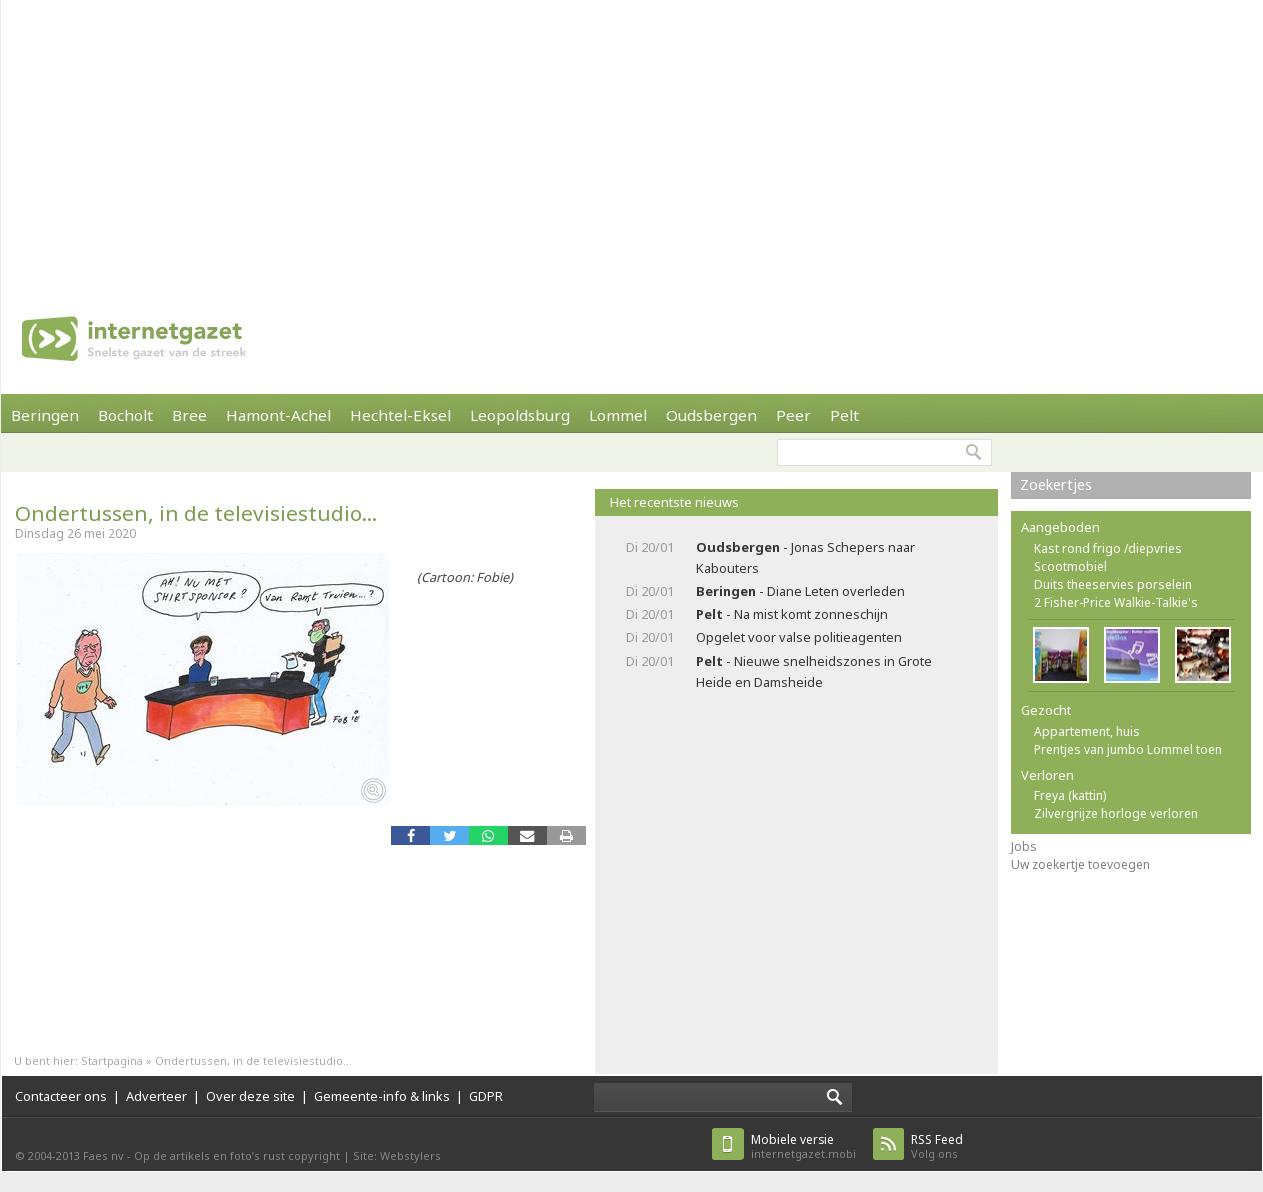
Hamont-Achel (278, 415)
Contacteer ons (61, 1096)
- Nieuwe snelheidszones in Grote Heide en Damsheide (814, 671)
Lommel (618, 415)
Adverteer (156, 1096)
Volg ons (937, 1146)
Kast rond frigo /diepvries (1108, 548)
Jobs (1024, 846)
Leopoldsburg (520, 415)
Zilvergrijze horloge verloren (1116, 813)
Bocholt (125, 415)
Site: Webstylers (397, 1155)
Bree (189, 415)
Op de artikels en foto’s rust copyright (237, 1155)
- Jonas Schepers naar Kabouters (805, 557)
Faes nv (103, 1155)
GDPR (486, 1096)
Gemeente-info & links (382, 1096)
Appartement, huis (1087, 731)
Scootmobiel (1070, 566)
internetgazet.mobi (803, 1146)
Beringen (45, 415)
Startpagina (112, 1060)
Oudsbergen (711, 415)
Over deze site (250, 1096)
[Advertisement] (586, 140)
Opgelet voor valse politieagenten (799, 637)
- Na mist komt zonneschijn (792, 614)
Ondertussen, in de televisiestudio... (196, 513)
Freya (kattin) (1070, 795)
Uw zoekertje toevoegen (1080, 864)
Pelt (844, 415)
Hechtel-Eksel (400, 415)
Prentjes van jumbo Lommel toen (1128, 749)
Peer (793, 415)
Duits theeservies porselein (1113, 584)
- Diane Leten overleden (800, 591)
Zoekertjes (1056, 484)
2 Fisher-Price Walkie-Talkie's (1116, 602)
